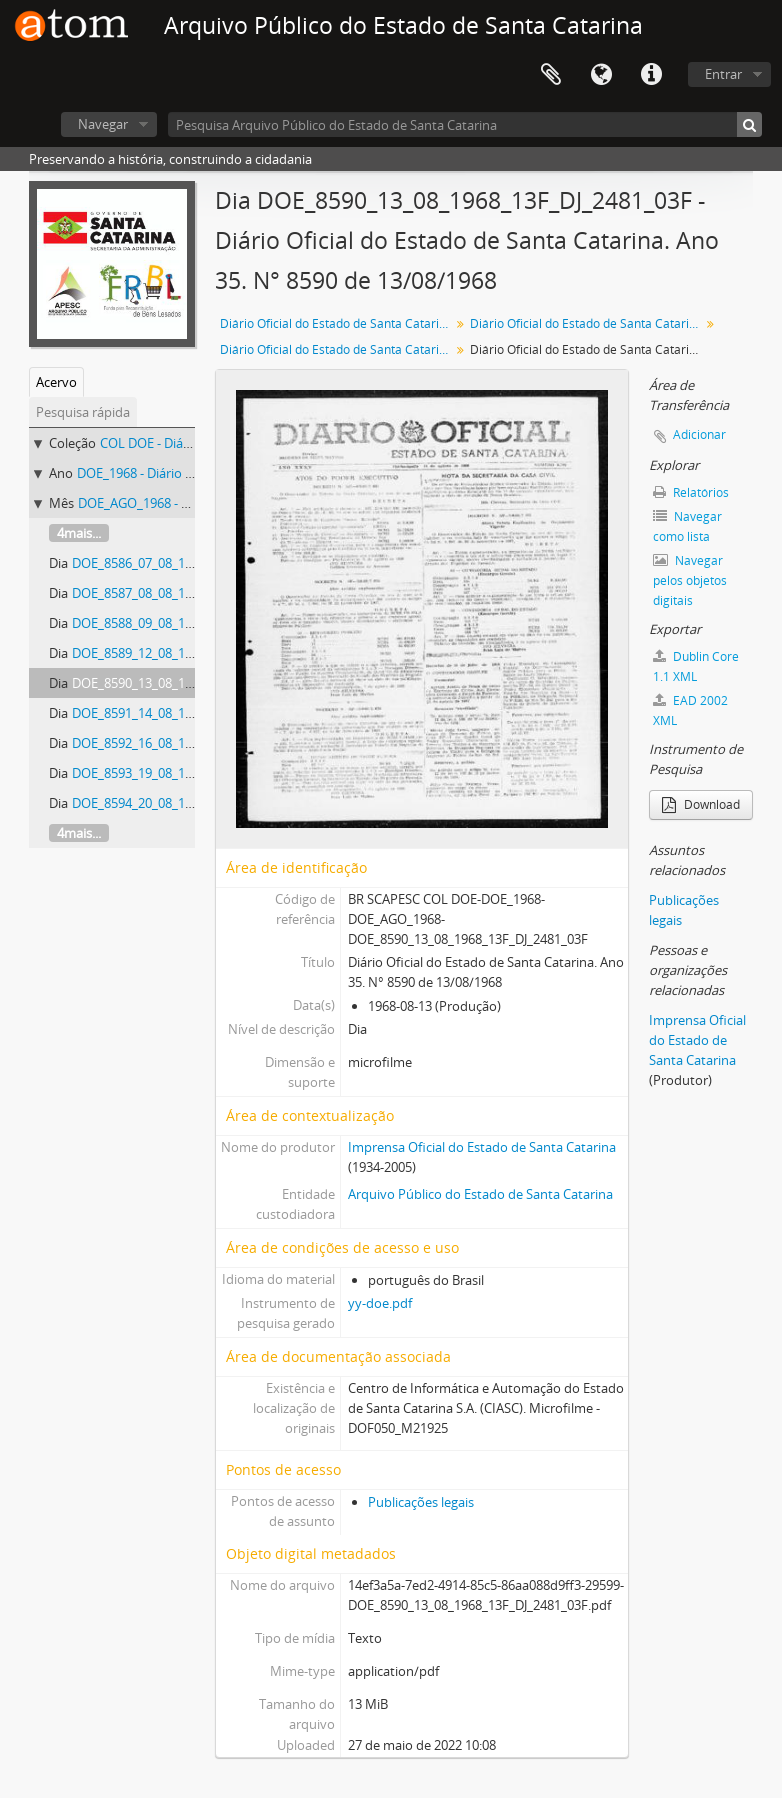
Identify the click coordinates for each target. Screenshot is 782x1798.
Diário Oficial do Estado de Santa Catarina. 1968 (587, 323)
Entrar (723, 74)
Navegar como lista (687, 526)
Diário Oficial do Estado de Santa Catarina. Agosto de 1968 (337, 349)
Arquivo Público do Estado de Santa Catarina (480, 1194)
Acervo (56, 382)
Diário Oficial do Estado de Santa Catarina (336, 323)
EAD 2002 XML (690, 710)
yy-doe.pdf (380, 1303)
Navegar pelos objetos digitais (690, 580)
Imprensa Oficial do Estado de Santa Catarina (482, 1147)
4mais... (79, 533)
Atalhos (651, 75)
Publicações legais (421, 1502)
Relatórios (691, 492)
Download (701, 804)
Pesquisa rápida (83, 412)
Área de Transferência (551, 75)
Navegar (103, 124)
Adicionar (699, 434)
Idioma (601, 75)
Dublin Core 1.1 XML (696, 666)
